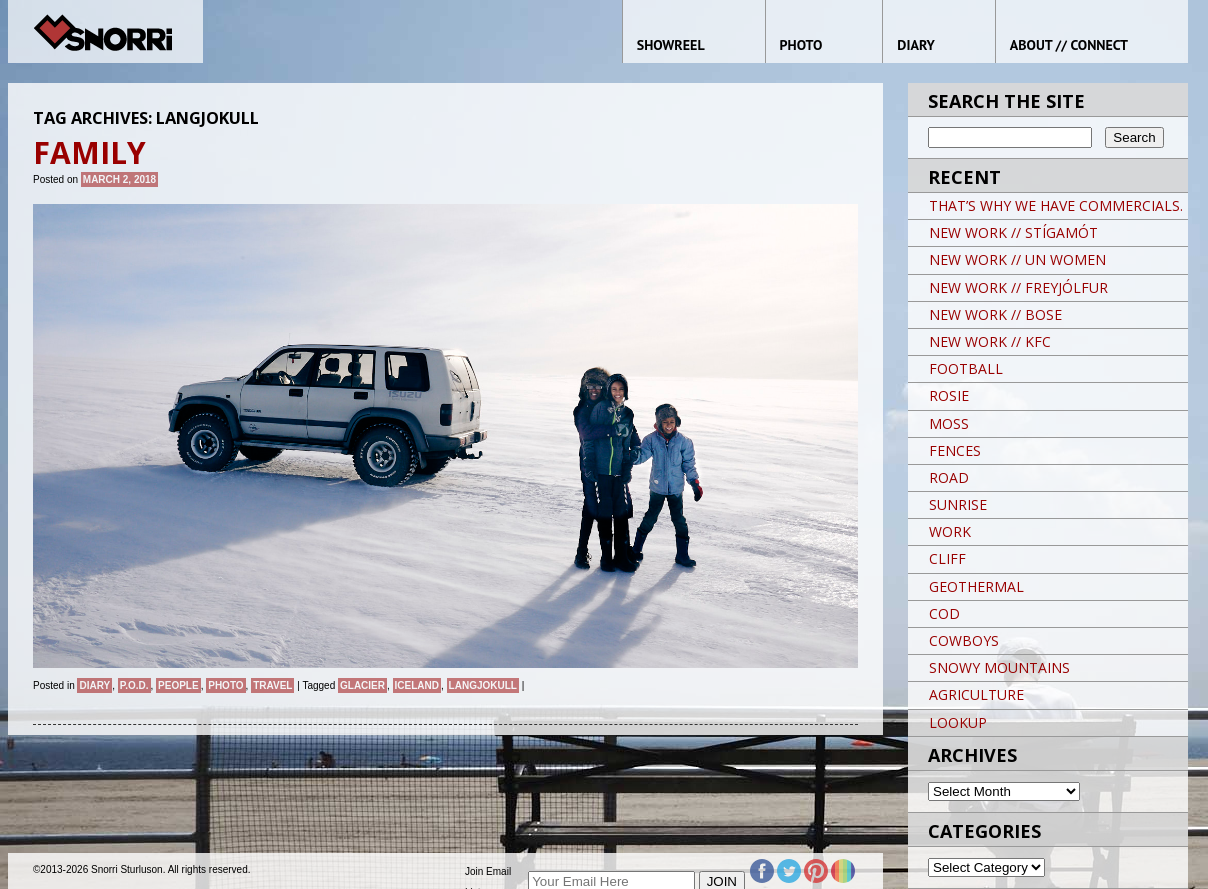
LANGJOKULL (483, 685)
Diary (94, 685)
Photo (225, 685)
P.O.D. (134, 685)
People (178, 685)
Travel (272, 685)
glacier (362, 685)
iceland (417, 685)
